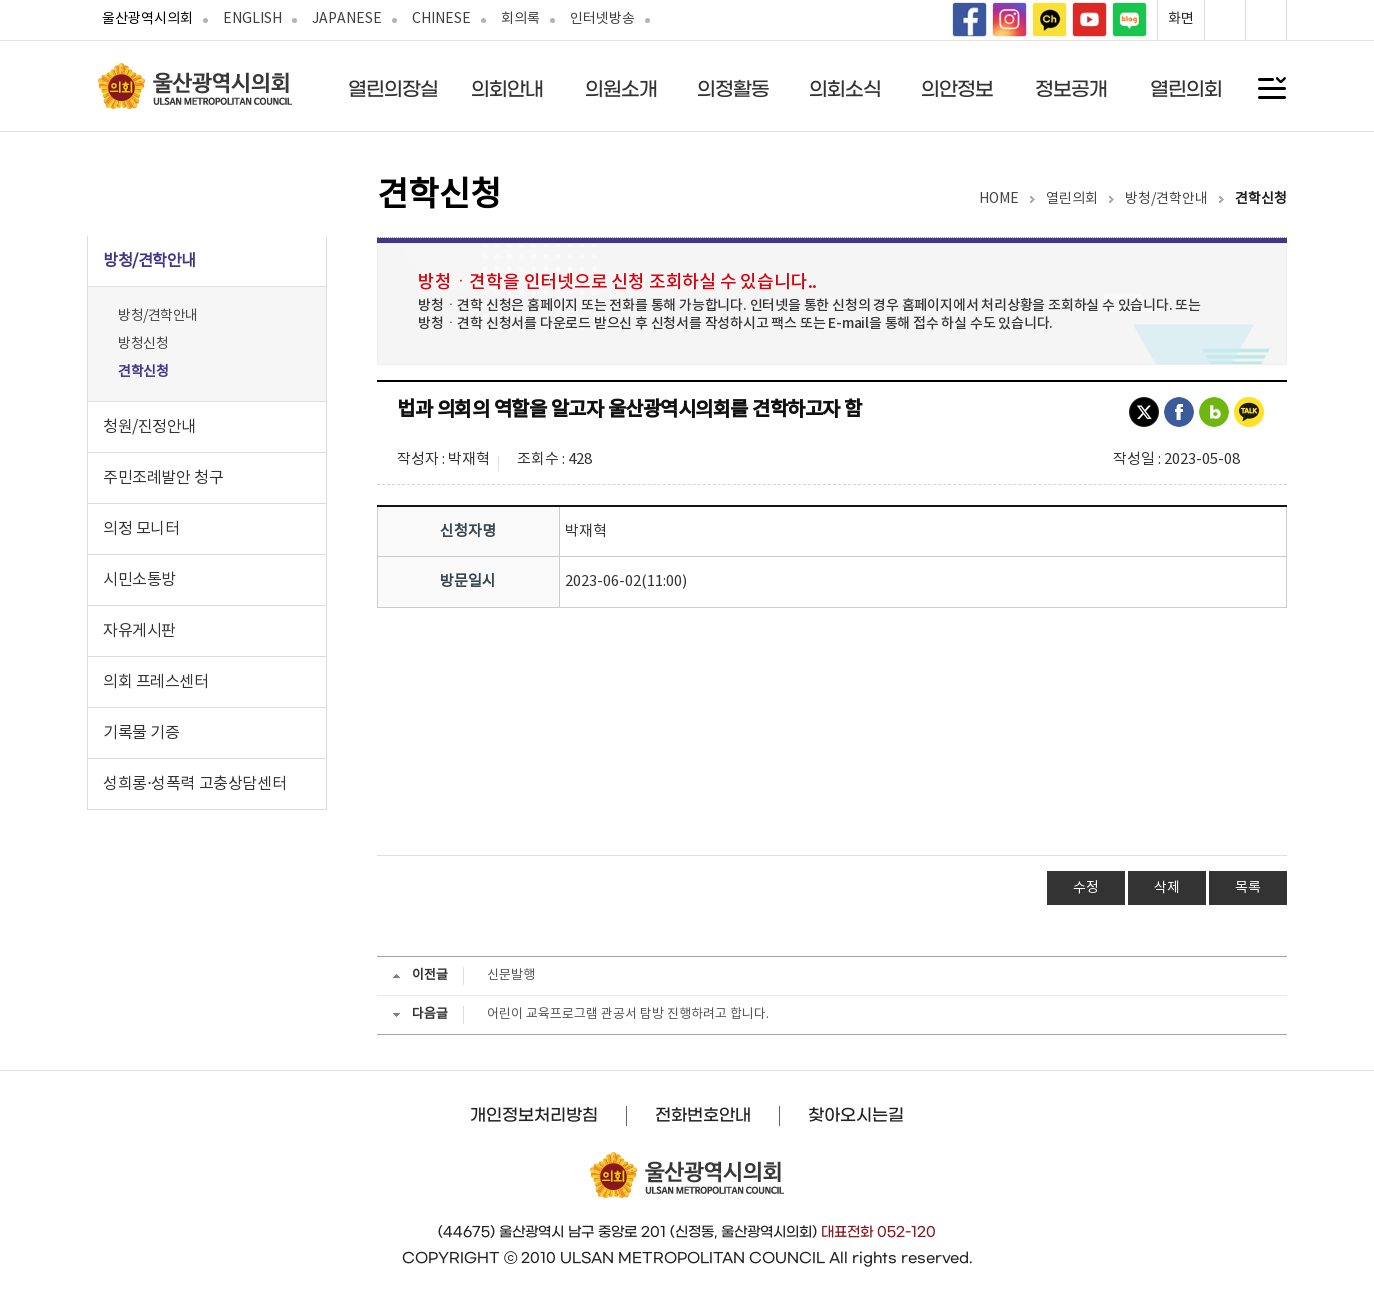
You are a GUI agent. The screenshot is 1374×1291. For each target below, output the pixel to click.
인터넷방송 (602, 19)
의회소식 (845, 89)
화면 (1181, 19)
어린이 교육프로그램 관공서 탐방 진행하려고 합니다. (628, 1014)
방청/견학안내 (158, 316)
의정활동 (733, 89)
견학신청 (143, 372)
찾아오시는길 (856, 1115)
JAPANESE (347, 19)
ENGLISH (252, 19)
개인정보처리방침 (534, 1115)
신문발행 (511, 975)
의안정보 (957, 89)
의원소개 (621, 89)
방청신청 (143, 344)
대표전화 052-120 (878, 1232)
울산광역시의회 (147, 19)
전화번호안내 (703, 1115)
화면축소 (1266, 20)
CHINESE (441, 19)
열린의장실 (393, 89)
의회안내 (507, 89)
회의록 (520, 19)
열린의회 (1186, 89)
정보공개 (1071, 89)
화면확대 (1225, 20)
